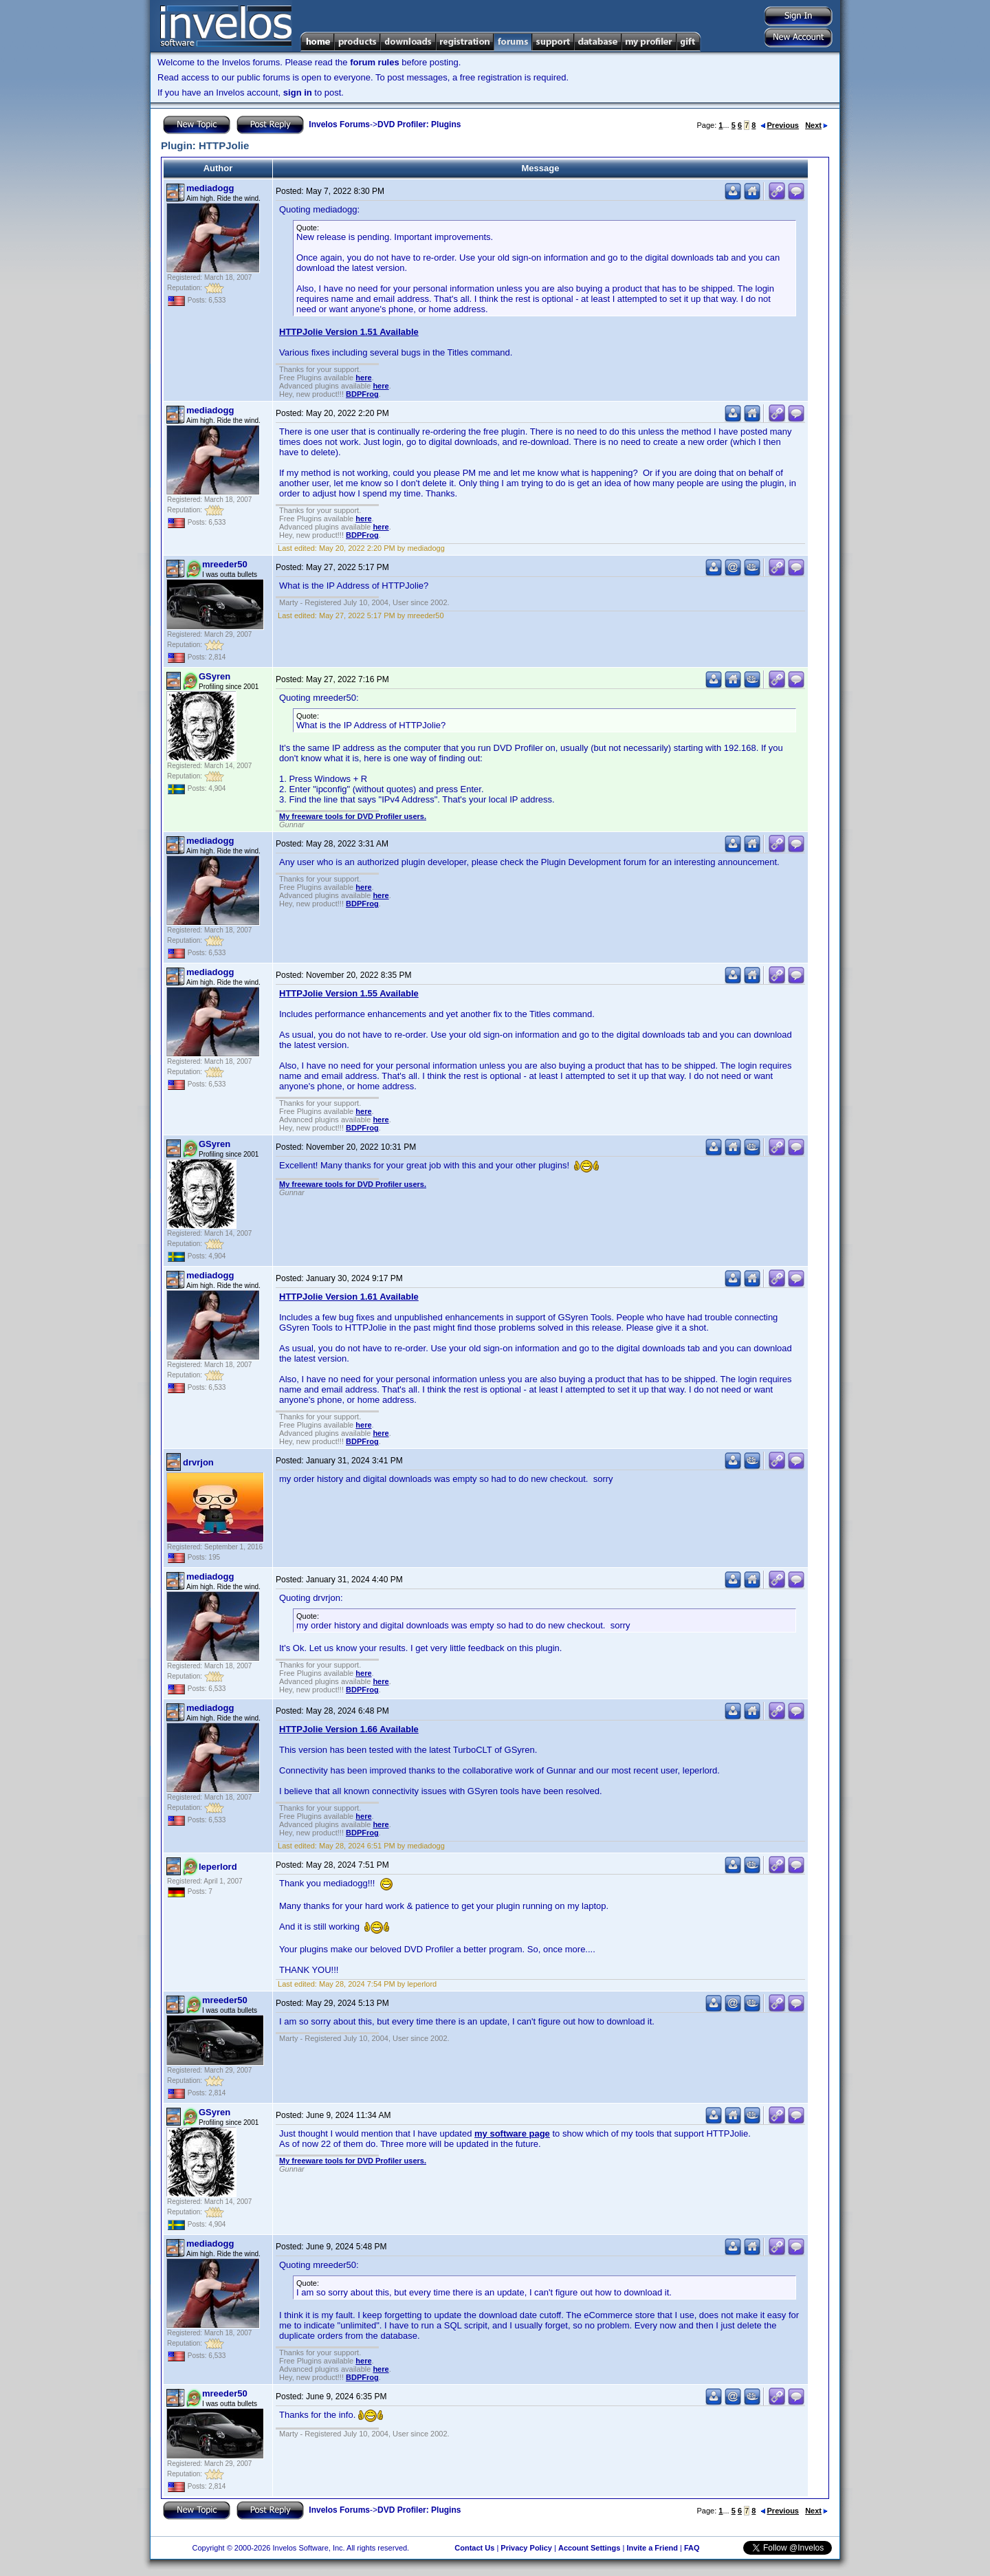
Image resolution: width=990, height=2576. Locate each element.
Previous (779, 125)
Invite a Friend (652, 2548)
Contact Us (474, 2548)
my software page (512, 2133)
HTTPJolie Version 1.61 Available (349, 1296)
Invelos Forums (339, 124)
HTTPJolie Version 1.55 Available (349, 993)
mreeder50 (225, 564)
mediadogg (210, 188)
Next (816, 125)
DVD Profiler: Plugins (419, 124)
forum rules (374, 62)
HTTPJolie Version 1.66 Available (349, 1729)
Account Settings (589, 2548)
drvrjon (198, 1462)
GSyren (214, 676)
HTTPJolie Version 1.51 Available (349, 332)
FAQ (692, 2548)
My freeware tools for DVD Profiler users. (352, 816)
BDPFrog (362, 394)
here (363, 377)
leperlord (218, 1867)
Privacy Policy (526, 2548)
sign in (297, 92)
